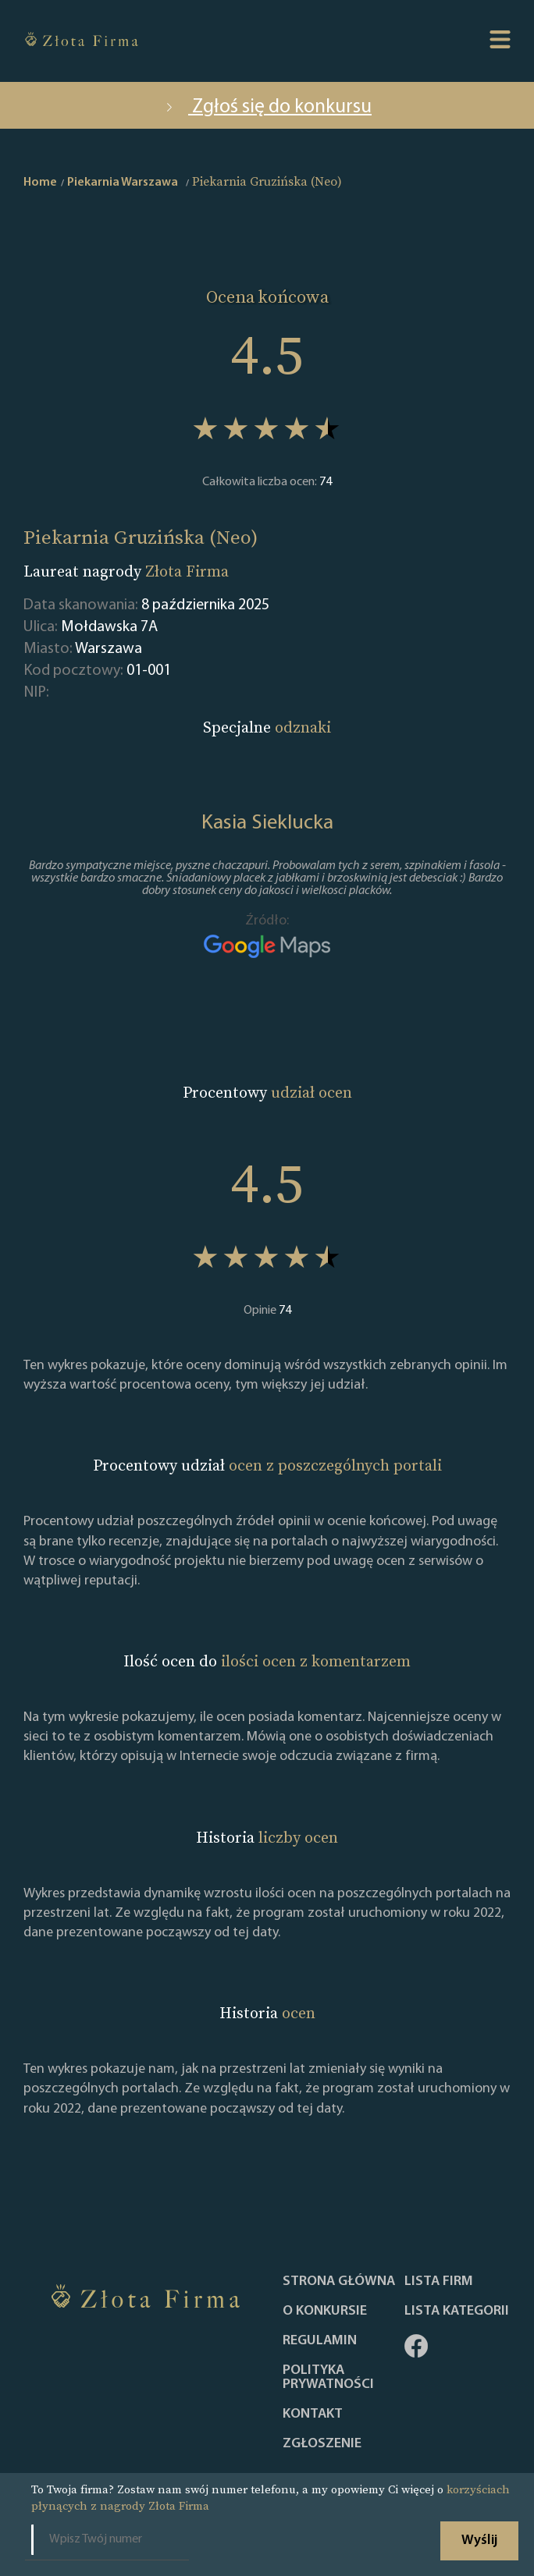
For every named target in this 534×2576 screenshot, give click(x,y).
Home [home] (40, 182)
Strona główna (339, 2282)
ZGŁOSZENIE (322, 2444)
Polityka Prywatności (328, 2378)
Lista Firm (438, 2282)
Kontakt (313, 2414)
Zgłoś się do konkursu (267, 107)
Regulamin (320, 2341)
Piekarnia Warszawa (122, 182)
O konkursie (325, 2312)
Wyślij (479, 2540)
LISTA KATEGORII (456, 2312)
